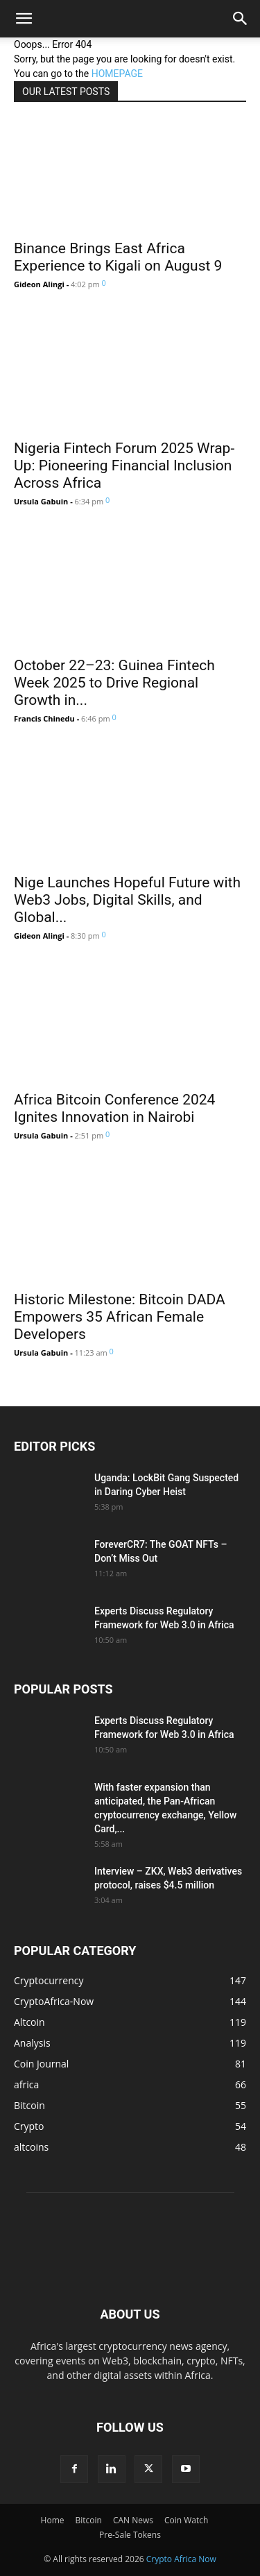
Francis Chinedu (44, 718)
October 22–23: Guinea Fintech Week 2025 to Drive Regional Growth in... (114, 682)
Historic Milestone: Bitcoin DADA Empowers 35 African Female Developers (119, 1316)
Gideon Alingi (39, 284)
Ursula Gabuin (41, 501)
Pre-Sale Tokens (130, 2535)
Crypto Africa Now (181, 2559)
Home (52, 2520)
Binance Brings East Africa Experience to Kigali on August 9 (118, 257)
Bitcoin (88, 2520)
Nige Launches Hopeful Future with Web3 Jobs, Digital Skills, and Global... (127, 900)
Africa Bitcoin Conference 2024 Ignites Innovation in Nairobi (114, 1108)
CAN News (133, 2520)
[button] (23, 18)
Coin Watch (186, 2520)
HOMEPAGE (117, 73)
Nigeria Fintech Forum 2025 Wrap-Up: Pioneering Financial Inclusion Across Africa (124, 465)
